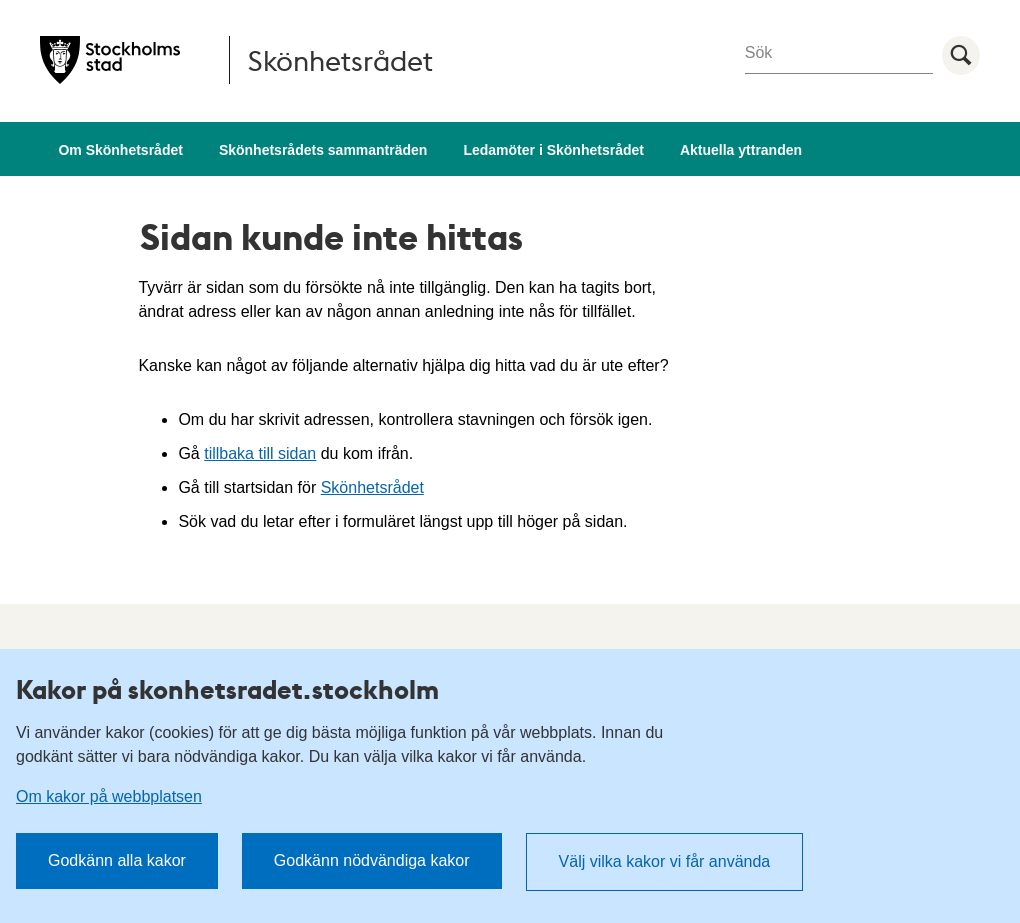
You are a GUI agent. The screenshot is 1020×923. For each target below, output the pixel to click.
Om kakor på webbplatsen (109, 796)
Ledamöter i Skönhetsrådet (553, 150)
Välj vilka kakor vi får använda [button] (665, 861)
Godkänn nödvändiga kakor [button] (372, 860)
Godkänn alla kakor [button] (117, 860)
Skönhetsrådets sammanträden (323, 150)
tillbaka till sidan (260, 453)
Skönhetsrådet (372, 487)
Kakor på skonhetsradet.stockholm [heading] (227, 689)
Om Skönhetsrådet (120, 150)
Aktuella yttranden (741, 150)
